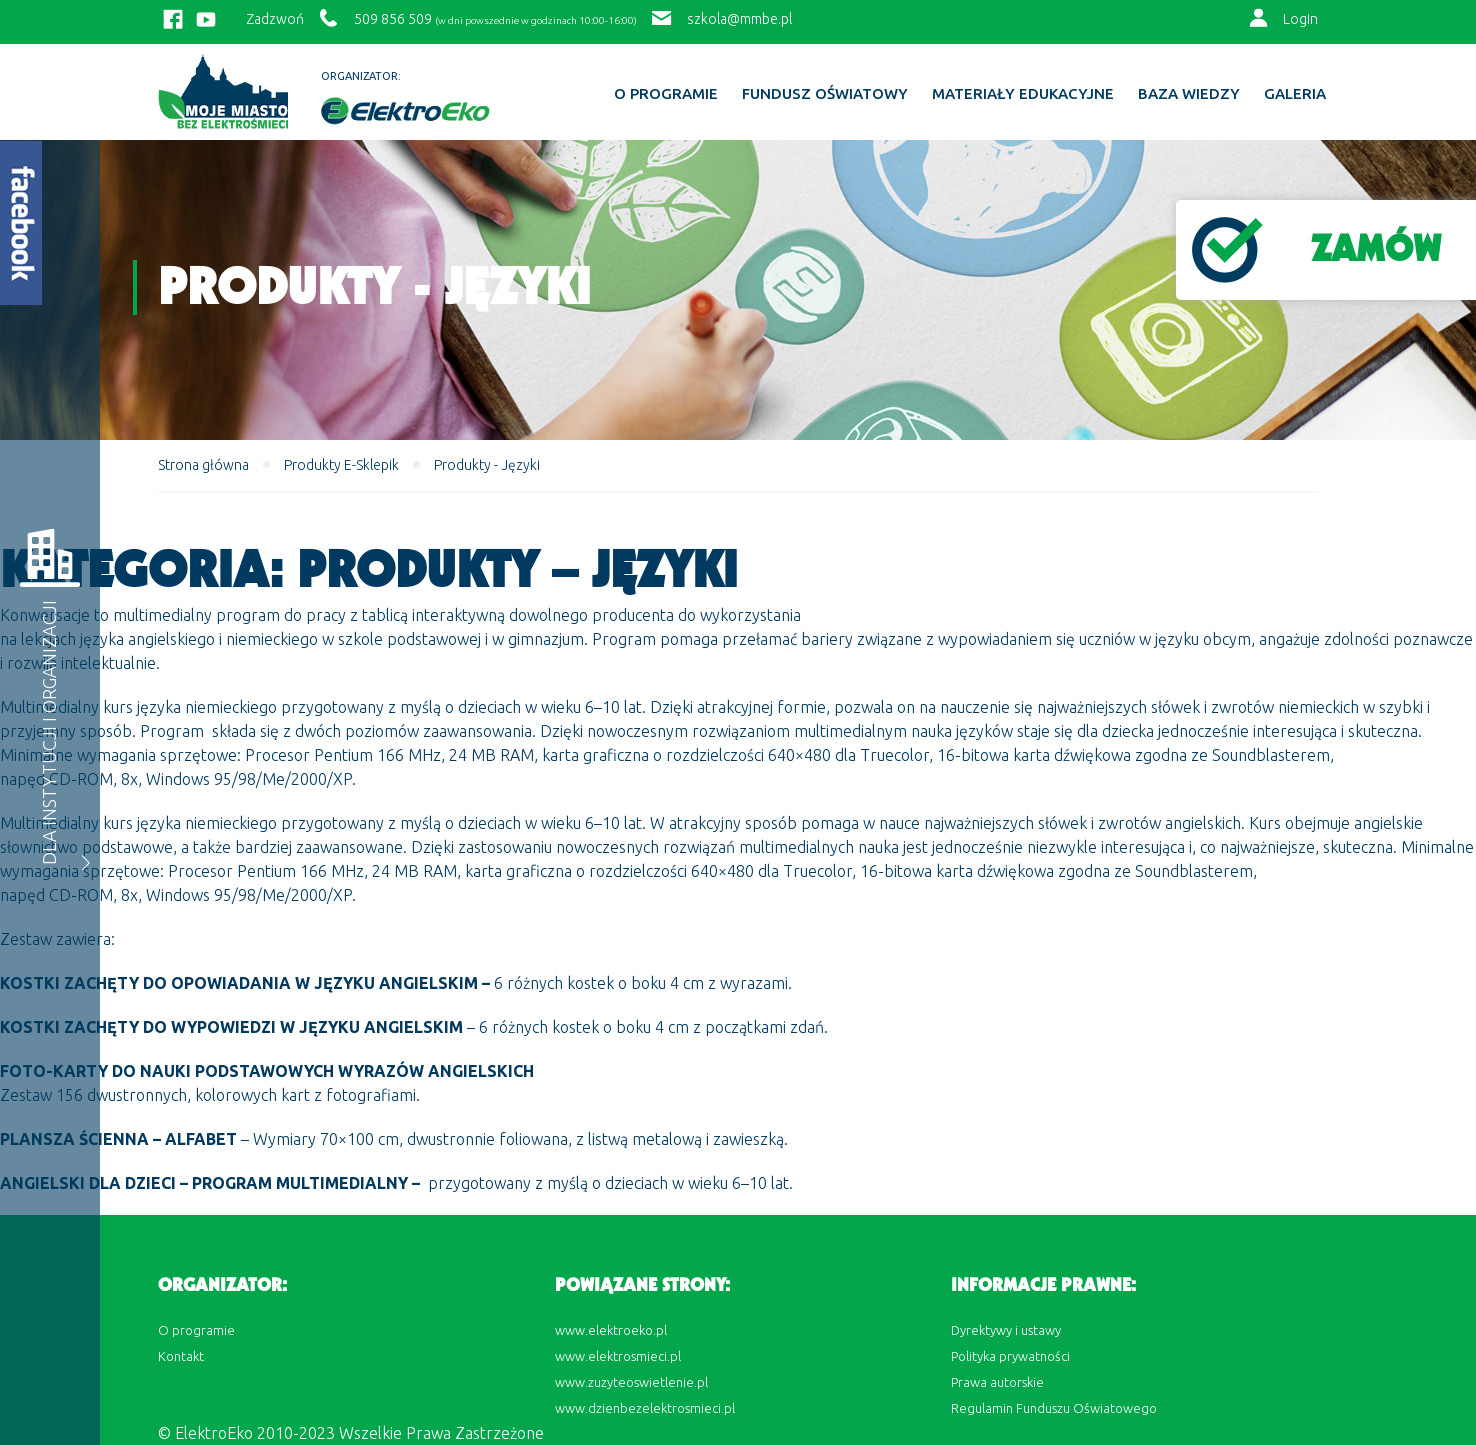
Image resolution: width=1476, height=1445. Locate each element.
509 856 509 (393, 19)
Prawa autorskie (997, 1382)
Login (1300, 19)
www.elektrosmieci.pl (618, 1356)
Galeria (1295, 93)
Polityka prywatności (1010, 1356)
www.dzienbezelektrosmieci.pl (645, 1408)
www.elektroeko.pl (611, 1330)
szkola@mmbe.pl (739, 19)
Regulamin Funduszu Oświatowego (1054, 1408)
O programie (666, 93)
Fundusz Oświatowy (825, 93)
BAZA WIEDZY (1189, 93)
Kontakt (181, 1356)
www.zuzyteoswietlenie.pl (631, 1382)
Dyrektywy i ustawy (1006, 1330)
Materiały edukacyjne (1023, 93)
